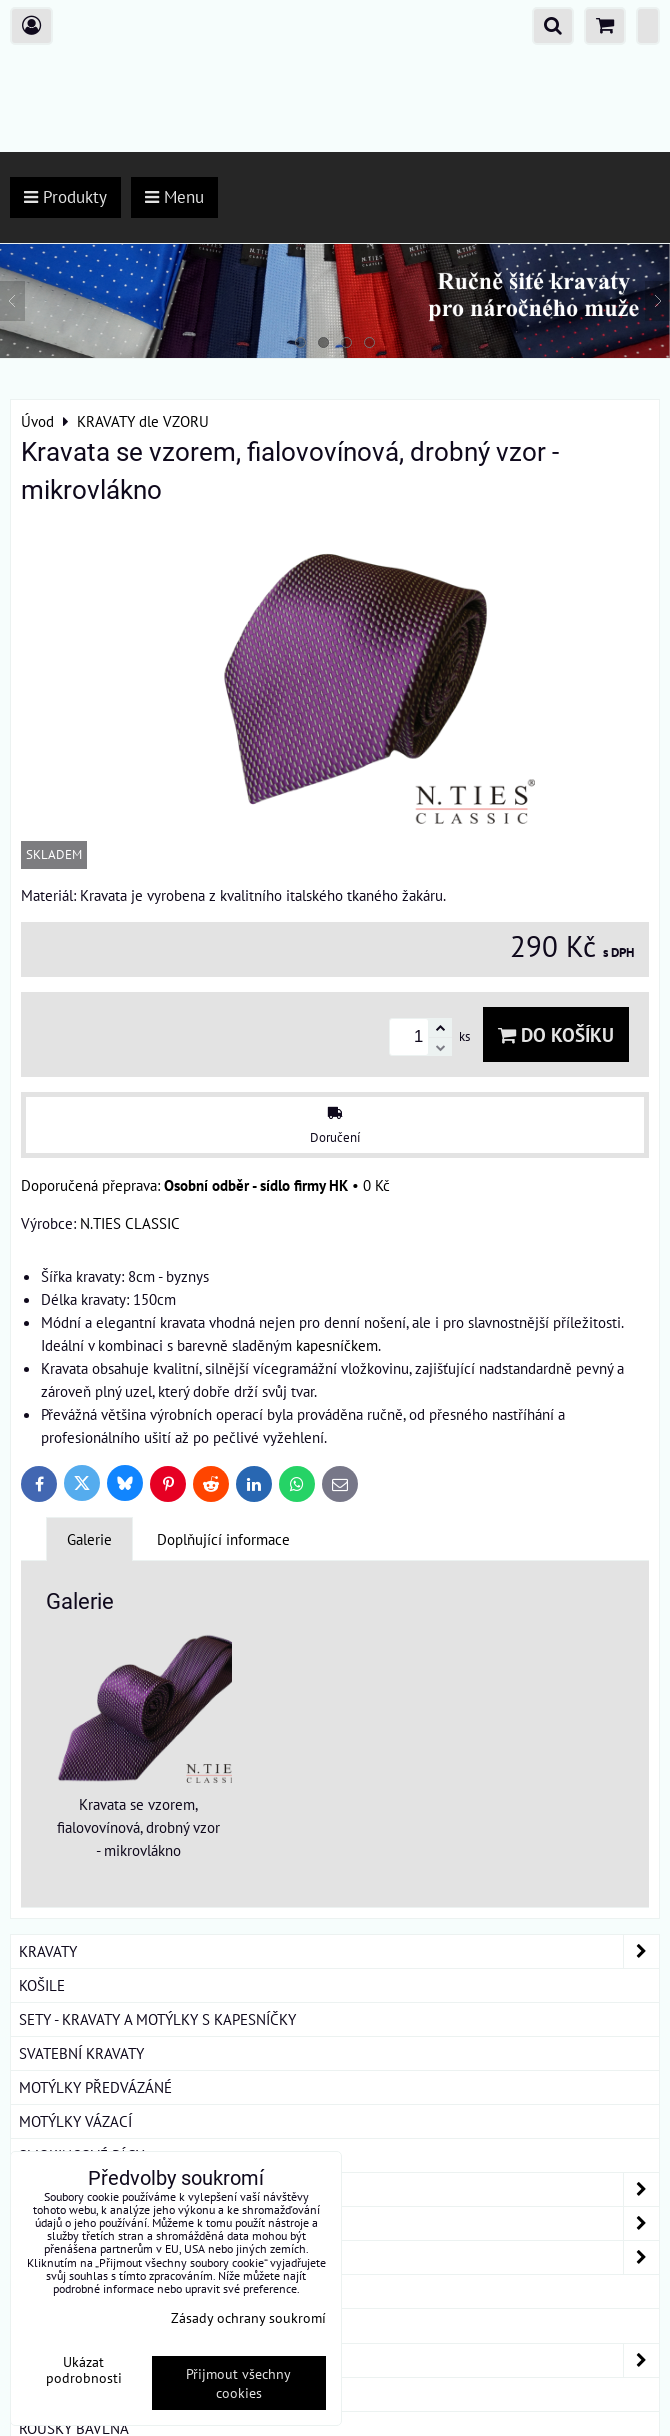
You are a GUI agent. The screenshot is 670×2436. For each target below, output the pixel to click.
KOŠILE (42, 1985)
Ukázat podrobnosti (84, 2370)
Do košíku (556, 1034)
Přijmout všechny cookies (238, 2383)
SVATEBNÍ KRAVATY (81, 2053)
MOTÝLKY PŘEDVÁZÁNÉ (95, 2087)
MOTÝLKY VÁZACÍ (75, 2121)
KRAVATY (339, 1951)
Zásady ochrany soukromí (248, 2317)
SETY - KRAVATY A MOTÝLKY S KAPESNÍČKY (157, 2019)
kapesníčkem (337, 1345)
